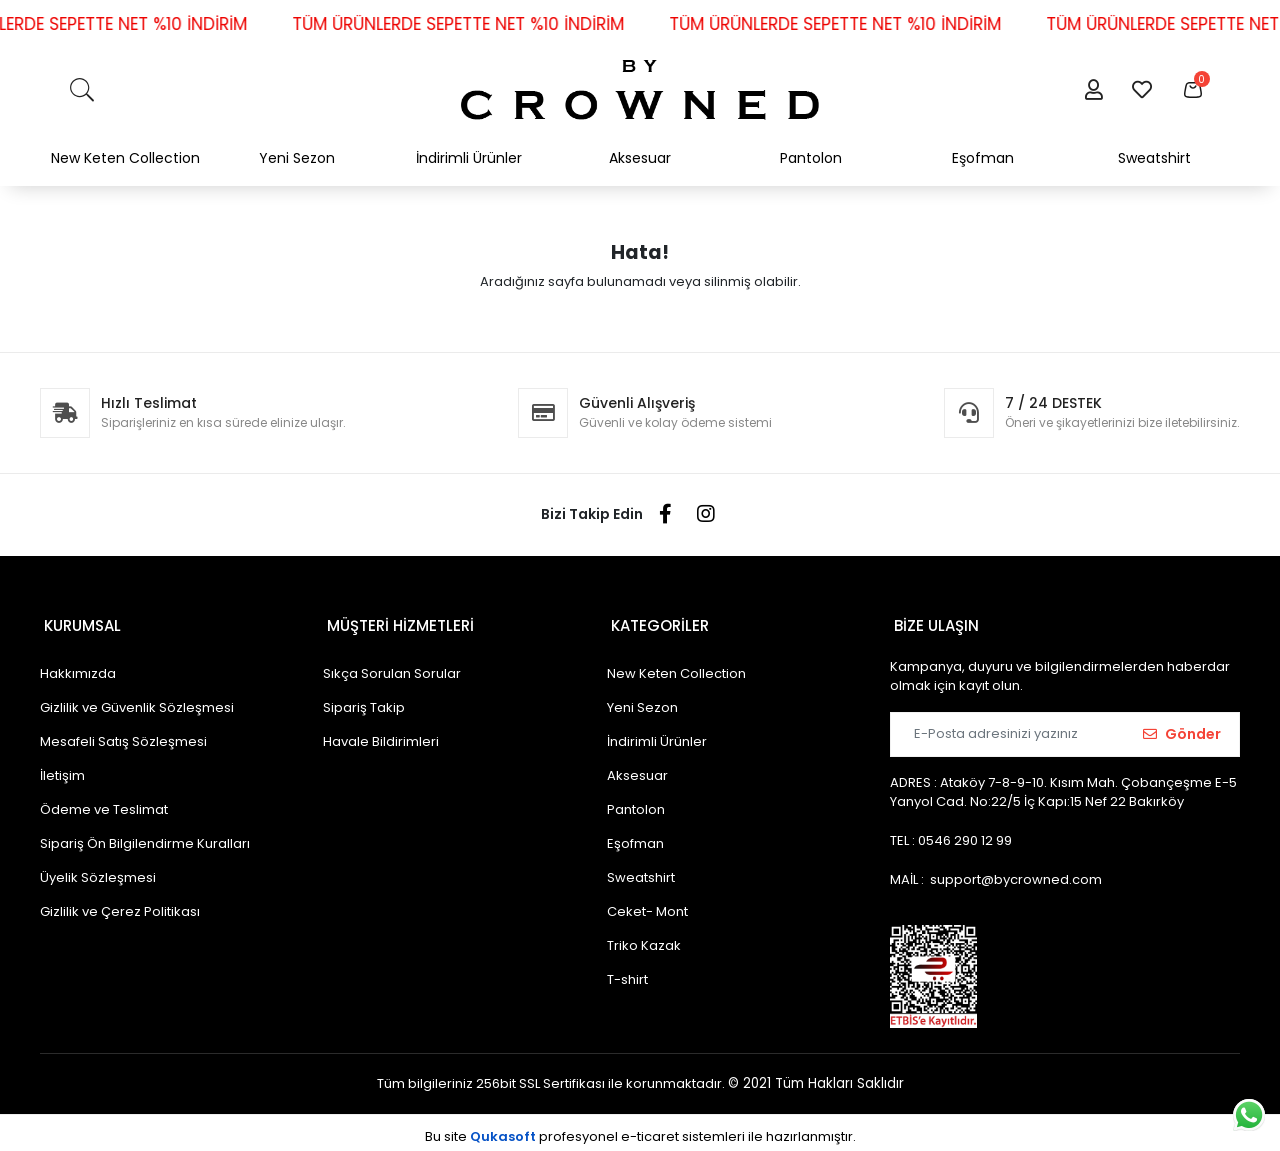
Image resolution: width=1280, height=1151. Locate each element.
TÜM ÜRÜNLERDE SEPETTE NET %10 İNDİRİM (482, 24)
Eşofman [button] (983, 158)
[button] (1093, 90)
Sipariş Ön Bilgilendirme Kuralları (145, 835)
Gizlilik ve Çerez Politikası (120, 903)
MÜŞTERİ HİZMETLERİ (396, 621)
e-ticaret (650, 1128)
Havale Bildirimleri (381, 733)
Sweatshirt (641, 869)
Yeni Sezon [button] (297, 158)
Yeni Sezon (642, 699)
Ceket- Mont (647, 903)
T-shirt (627, 971)
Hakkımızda (78, 665)
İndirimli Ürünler (657, 733)
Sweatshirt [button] (1154, 158)
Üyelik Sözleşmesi (98, 869)
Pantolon (636, 801)
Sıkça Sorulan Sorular (392, 665)
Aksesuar (637, 767)
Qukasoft (503, 1128)
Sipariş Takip (364, 699)
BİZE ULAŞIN (932, 621)
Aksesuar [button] (640, 158)
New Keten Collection (676, 665)
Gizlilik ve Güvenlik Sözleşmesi (137, 699)
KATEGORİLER (656, 621)
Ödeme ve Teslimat (104, 801)
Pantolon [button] (811, 158)
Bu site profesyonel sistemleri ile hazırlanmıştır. (640, 1128)
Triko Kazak (644, 937)
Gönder (1182, 726)
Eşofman (635, 835)
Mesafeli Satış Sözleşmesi (123, 733)
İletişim (62, 767)
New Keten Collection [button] (125, 158)
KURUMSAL (78, 621)
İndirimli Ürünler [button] (469, 158)
